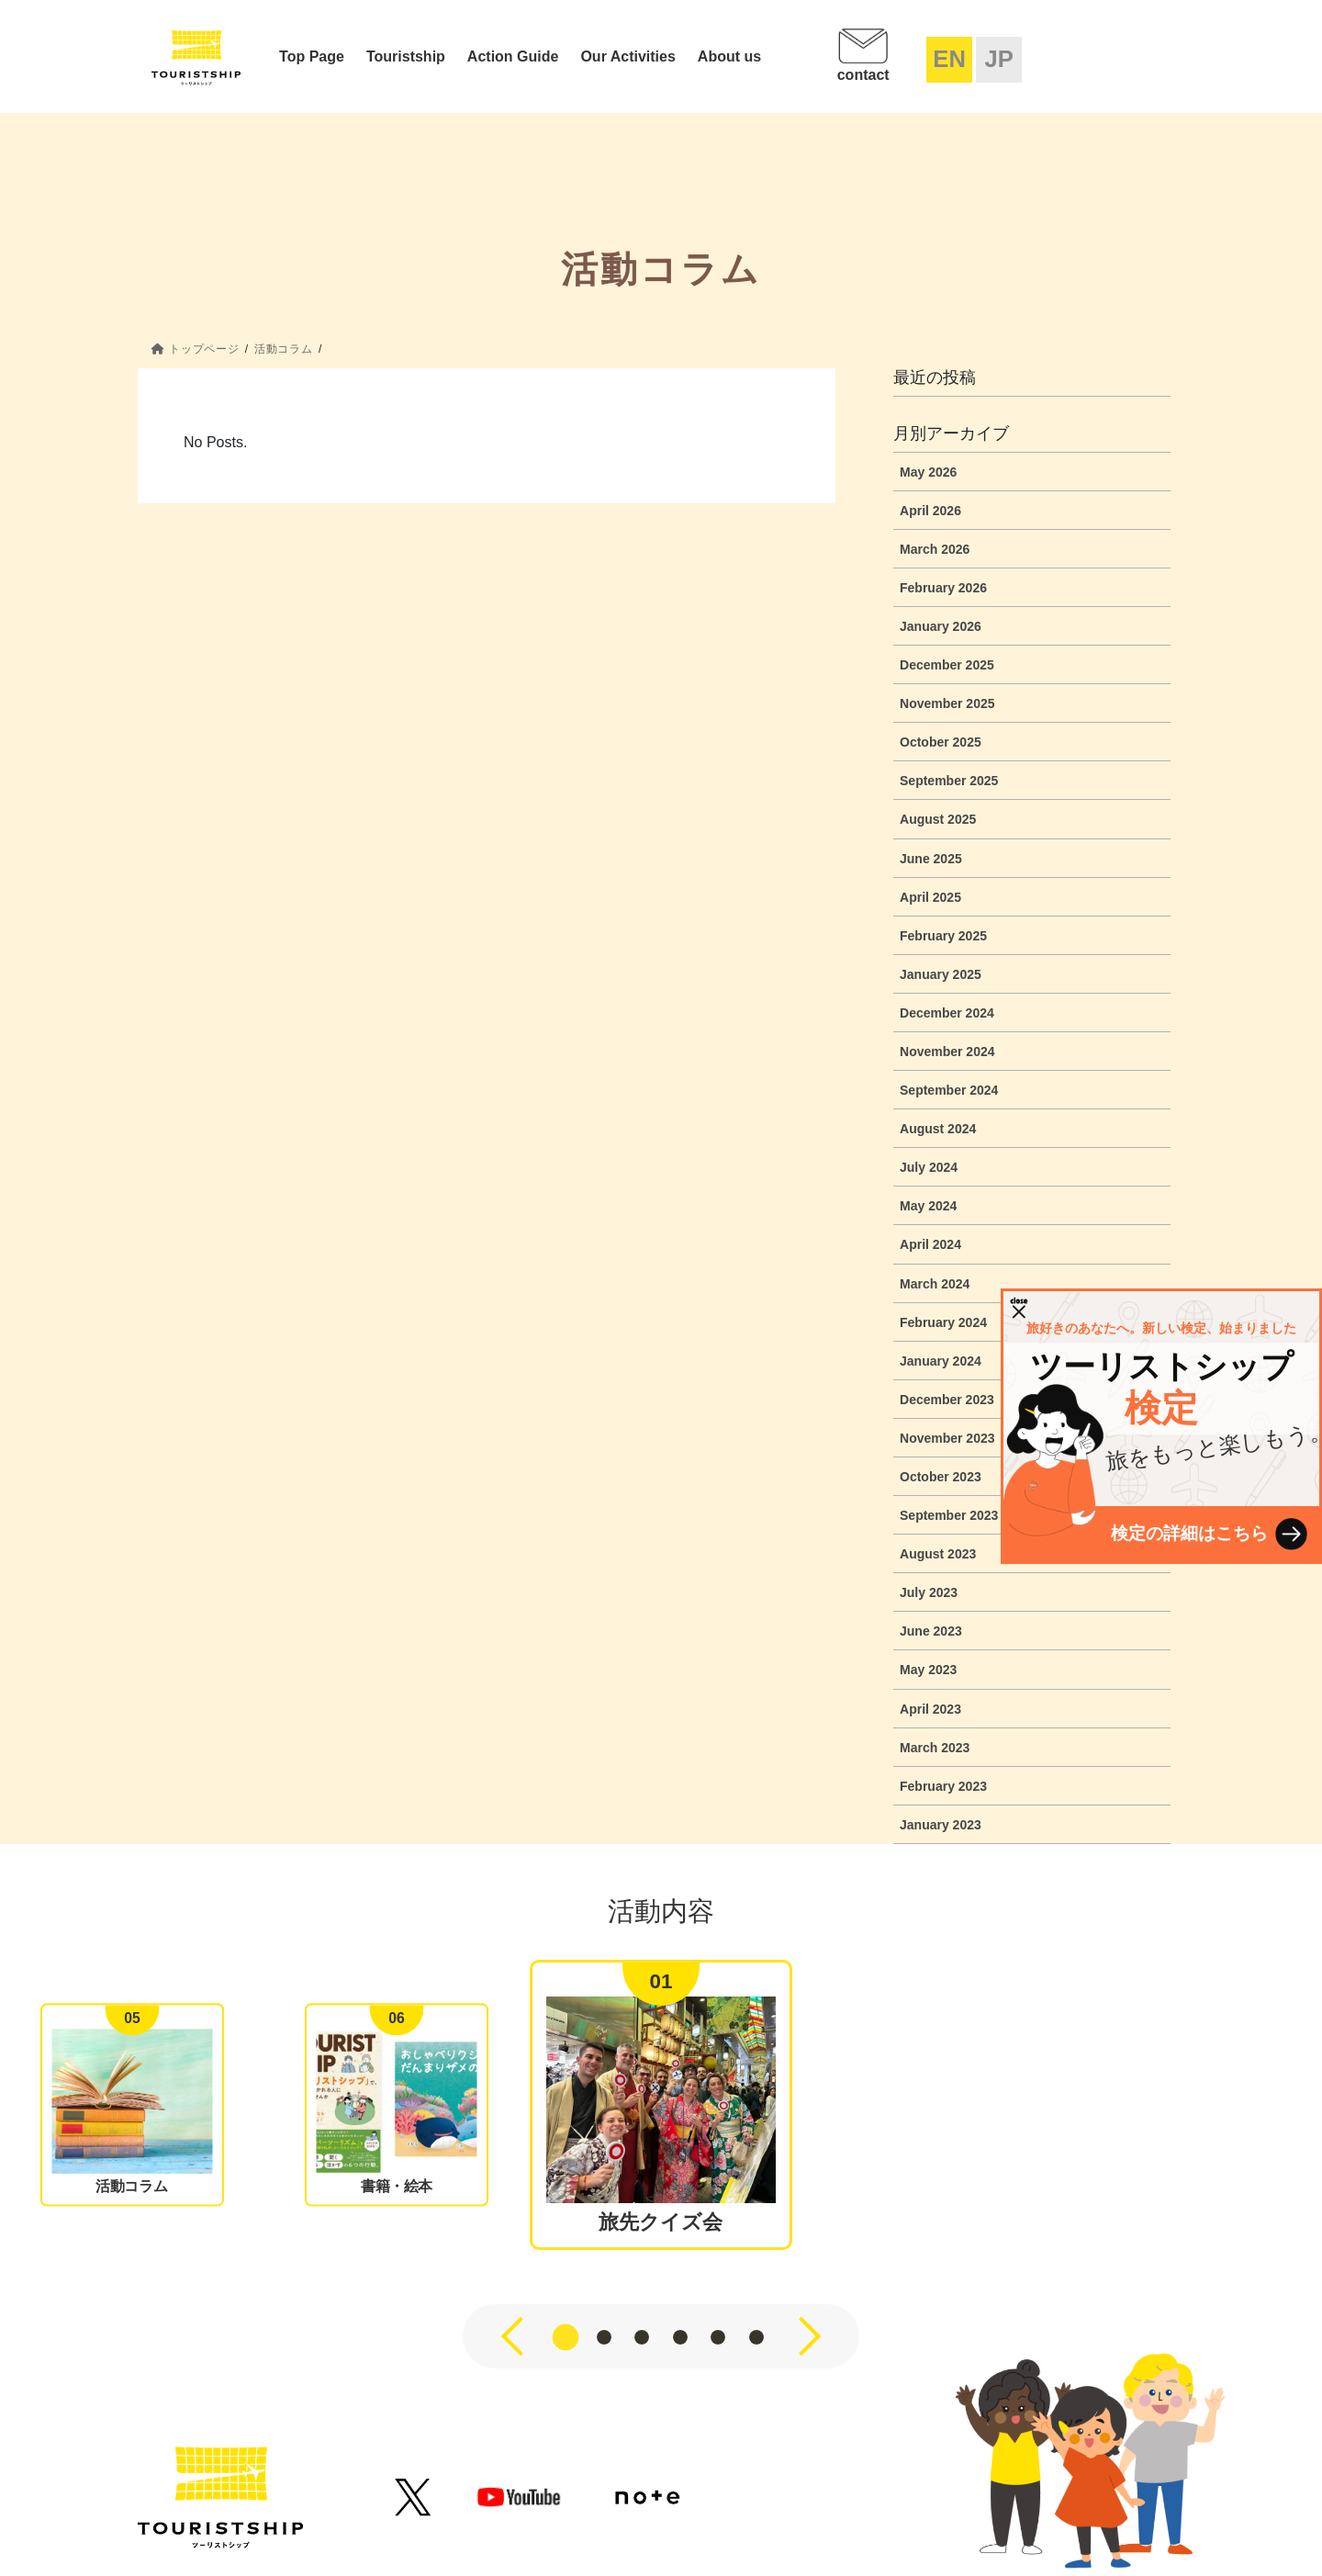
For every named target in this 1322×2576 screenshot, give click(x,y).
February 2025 (943, 935)
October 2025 (940, 742)
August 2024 (938, 1128)
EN (949, 59)
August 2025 (938, 819)
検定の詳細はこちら (1189, 1533)
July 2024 (929, 1167)
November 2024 (947, 1051)
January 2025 (940, 974)
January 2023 (940, 1824)
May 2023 (928, 1669)
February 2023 (943, 1786)
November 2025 (947, 703)
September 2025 (949, 780)
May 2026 (928, 472)
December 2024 (947, 1013)
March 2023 (934, 1747)
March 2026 (934, 549)
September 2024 (949, 1090)
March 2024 (934, 1284)
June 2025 (931, 858)
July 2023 (929, 1592)
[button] (566, 2336)
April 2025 (930, 897)
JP (998, 59)
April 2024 (930, 1244)
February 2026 (943, 587)
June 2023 (931, 1631)
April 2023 (930, 1709)
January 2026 (940, 626)
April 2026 (930, 510)
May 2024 (928, 1205)
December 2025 (947, 665)
